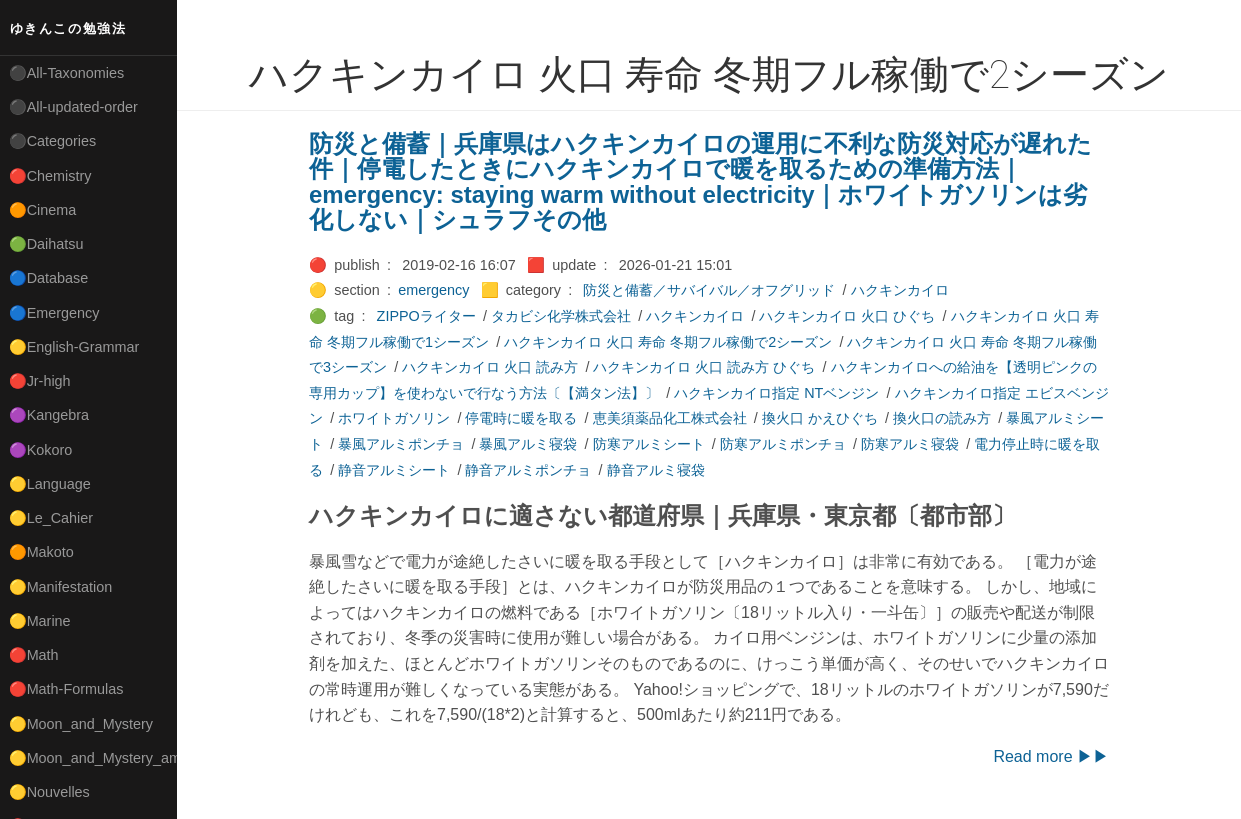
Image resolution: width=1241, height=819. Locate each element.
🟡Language (50, 484)
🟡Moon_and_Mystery (81, 724)
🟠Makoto (41, 552)
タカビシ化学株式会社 (561, 316)
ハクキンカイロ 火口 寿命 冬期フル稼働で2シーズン (668, 342)
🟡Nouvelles (49, 792)
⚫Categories (53, 141)
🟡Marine (40, 621)
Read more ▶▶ (1051, 756)
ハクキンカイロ (900, 290)
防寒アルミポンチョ (783, 444)
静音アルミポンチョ (528, 470)
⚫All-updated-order (73, 107)
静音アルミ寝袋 (656, 470)
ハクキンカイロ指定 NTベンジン (776, 393)
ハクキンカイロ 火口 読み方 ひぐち (704, 367)
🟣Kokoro (41, 450)
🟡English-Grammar (74, 347)
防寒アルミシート (649, 444)
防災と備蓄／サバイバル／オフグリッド (709, 290)
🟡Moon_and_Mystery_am (93, 758)
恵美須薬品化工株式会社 (670, 418)
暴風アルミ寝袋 (528, 444)
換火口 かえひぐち (820, 418)
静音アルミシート (394, 470)
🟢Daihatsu (46, 244)
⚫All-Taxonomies (67, 73)
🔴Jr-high (40, 381)
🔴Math (34, 655)
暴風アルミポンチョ (401, 444)
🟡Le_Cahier (51, 518)
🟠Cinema (43, 210)
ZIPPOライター (426, 316)
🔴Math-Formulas (66, 689)
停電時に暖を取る (521, 418)
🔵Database (49, 278)
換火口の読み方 (942, 418)
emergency (433, 290)
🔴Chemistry (50, 176)
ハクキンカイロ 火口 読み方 (490, 367)
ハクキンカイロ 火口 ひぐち (847, 316)
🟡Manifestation (61, 587)
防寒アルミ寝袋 (910, 444)
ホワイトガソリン (394, 418)
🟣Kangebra (49, 415)
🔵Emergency (54, 313)
